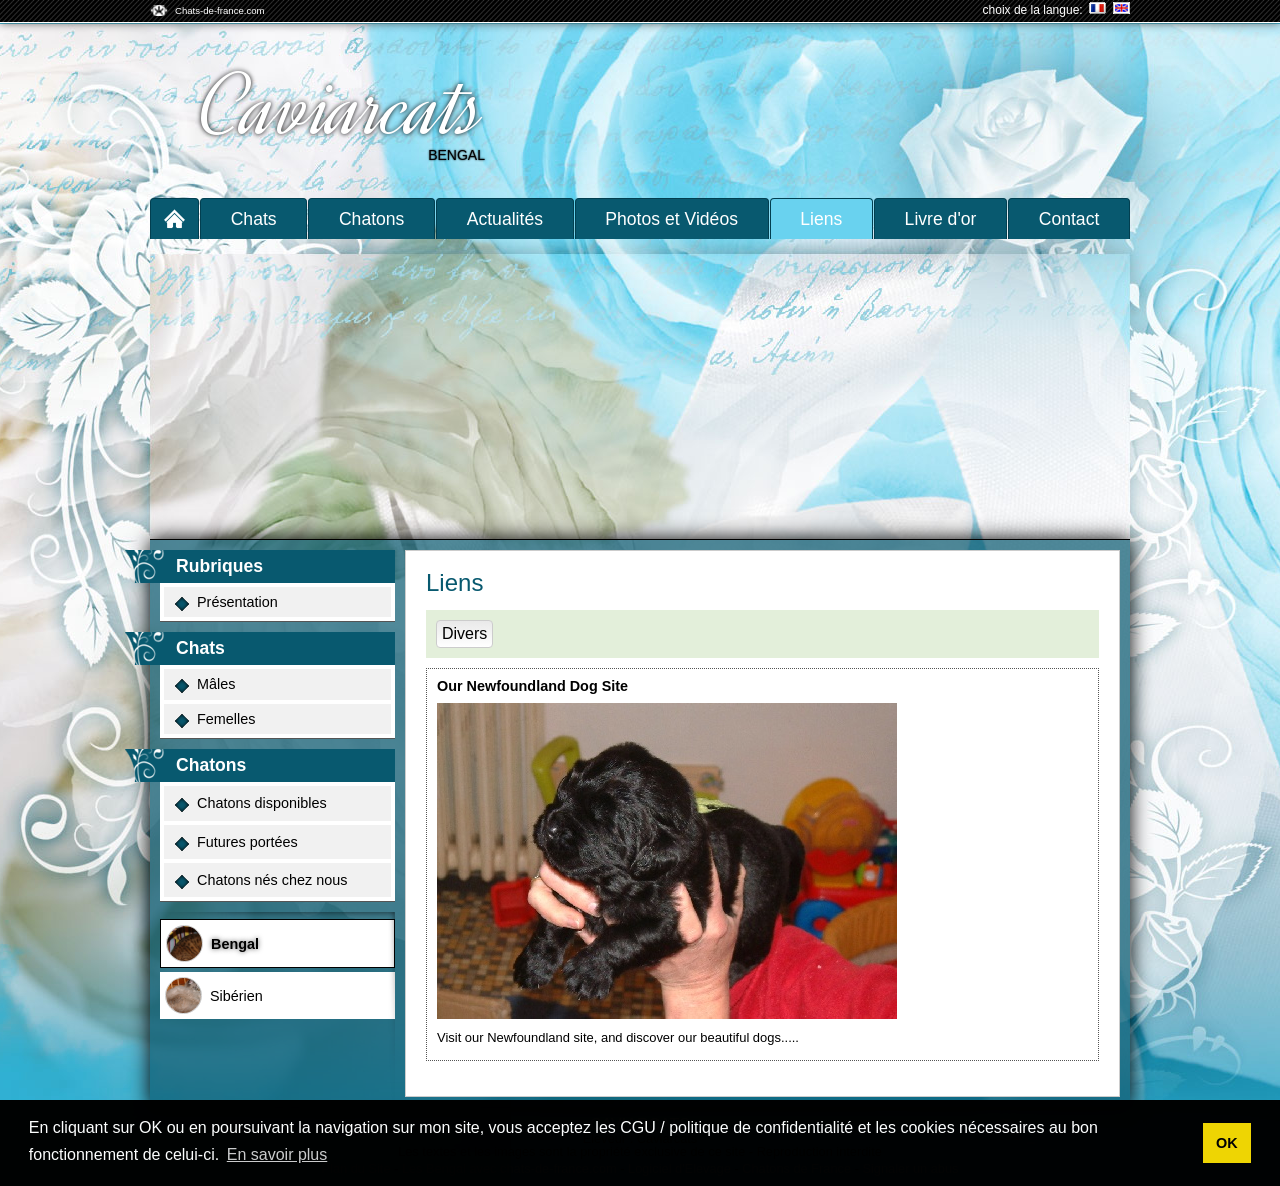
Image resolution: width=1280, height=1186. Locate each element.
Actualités (505, 219)
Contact (1069, 219)
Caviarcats (342, 108)
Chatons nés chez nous (261, 880)
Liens (821, 219)
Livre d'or (941, 219)
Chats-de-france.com (220, 10)
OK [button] (1227, 1143)
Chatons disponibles (251, 803)
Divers (464, 633)
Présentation (226, 602)
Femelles (215, 719)
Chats (254, 219)
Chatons (372, 219)
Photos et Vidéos (671, 219)
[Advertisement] (640, 389)
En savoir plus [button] (277, 1154)
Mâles (205, 684)
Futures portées (236, 842)
